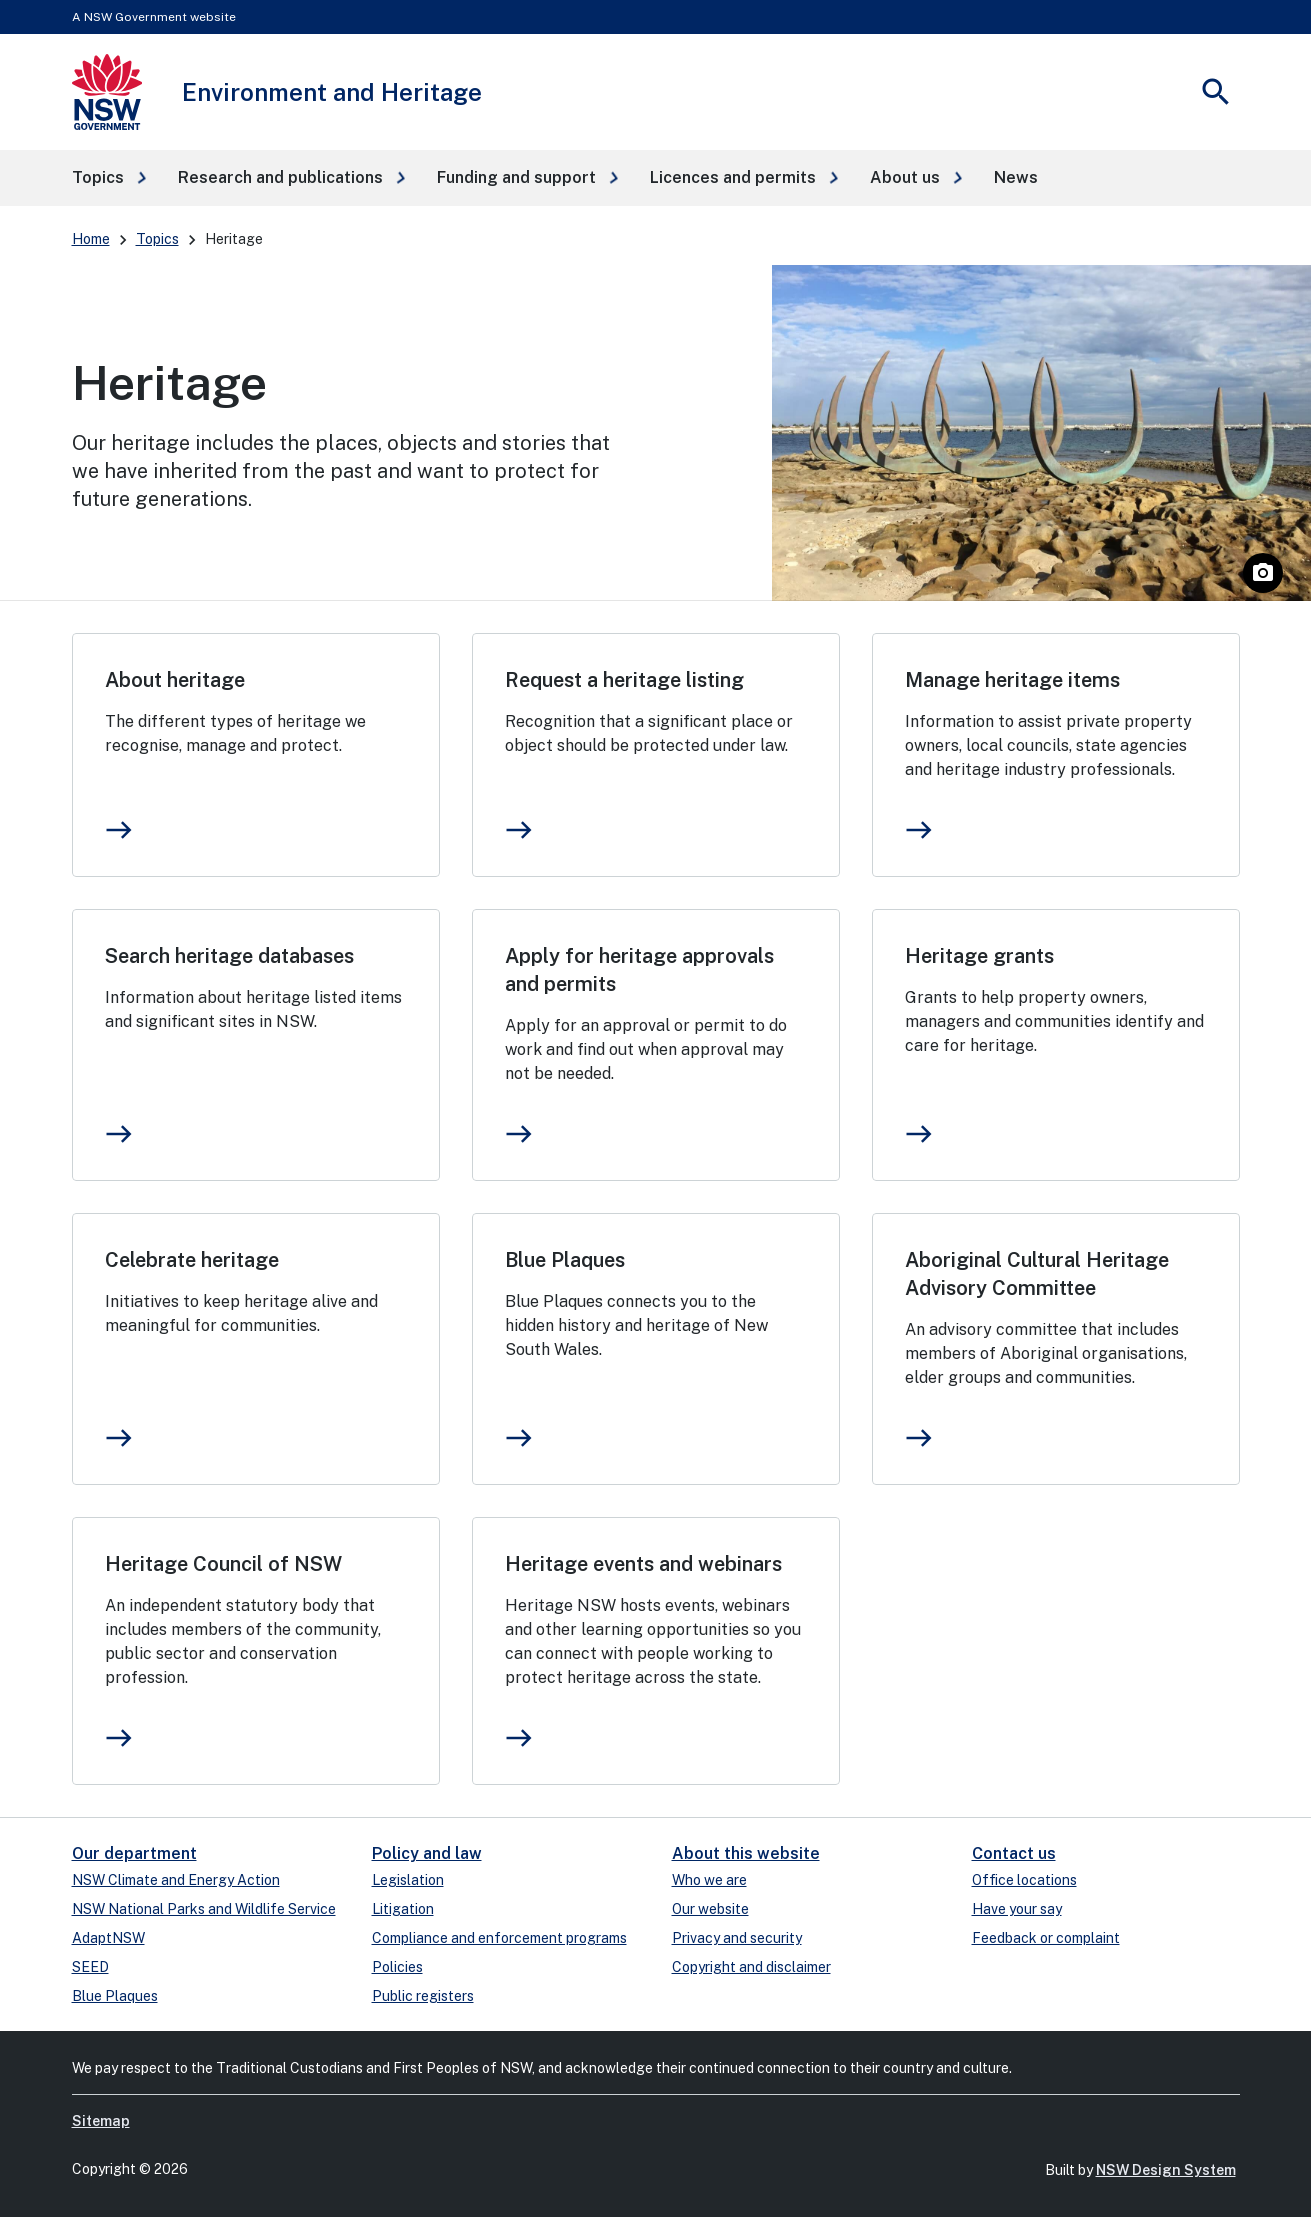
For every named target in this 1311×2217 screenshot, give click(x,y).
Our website (710, 1909)
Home (91, 239)
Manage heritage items (1012, 680)
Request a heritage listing (624, 680)
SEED (90, 1967)
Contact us (1014, 1853)
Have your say (1017, 1909)
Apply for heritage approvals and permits (639, 970)
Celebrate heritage (192, 1260)
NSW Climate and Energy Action (176, 1880)
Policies (397, 1967)
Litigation (403, 1909)
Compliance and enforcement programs (499, 1938)
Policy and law (427, 1853)
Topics (157, 239)
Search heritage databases (229, 956)
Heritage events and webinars (643, 1564)
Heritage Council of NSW (223, 1564)
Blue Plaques (565, 1260)
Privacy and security (737, 1938)
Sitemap (101, 2121)
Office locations (1024, 1880)
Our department (134, 1853)
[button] (109, 178)
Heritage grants (979, 956)
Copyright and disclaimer (751, 1967)
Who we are (709, 1880)
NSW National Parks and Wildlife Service (204, 1909)
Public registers (423, 1996)
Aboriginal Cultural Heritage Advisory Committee (1037, 1274)
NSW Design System (1166, 2170)
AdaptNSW (108, 1938)
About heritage (175, 680)
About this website (746, 1853)
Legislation (408, 1880)
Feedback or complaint (1046, 1938)
